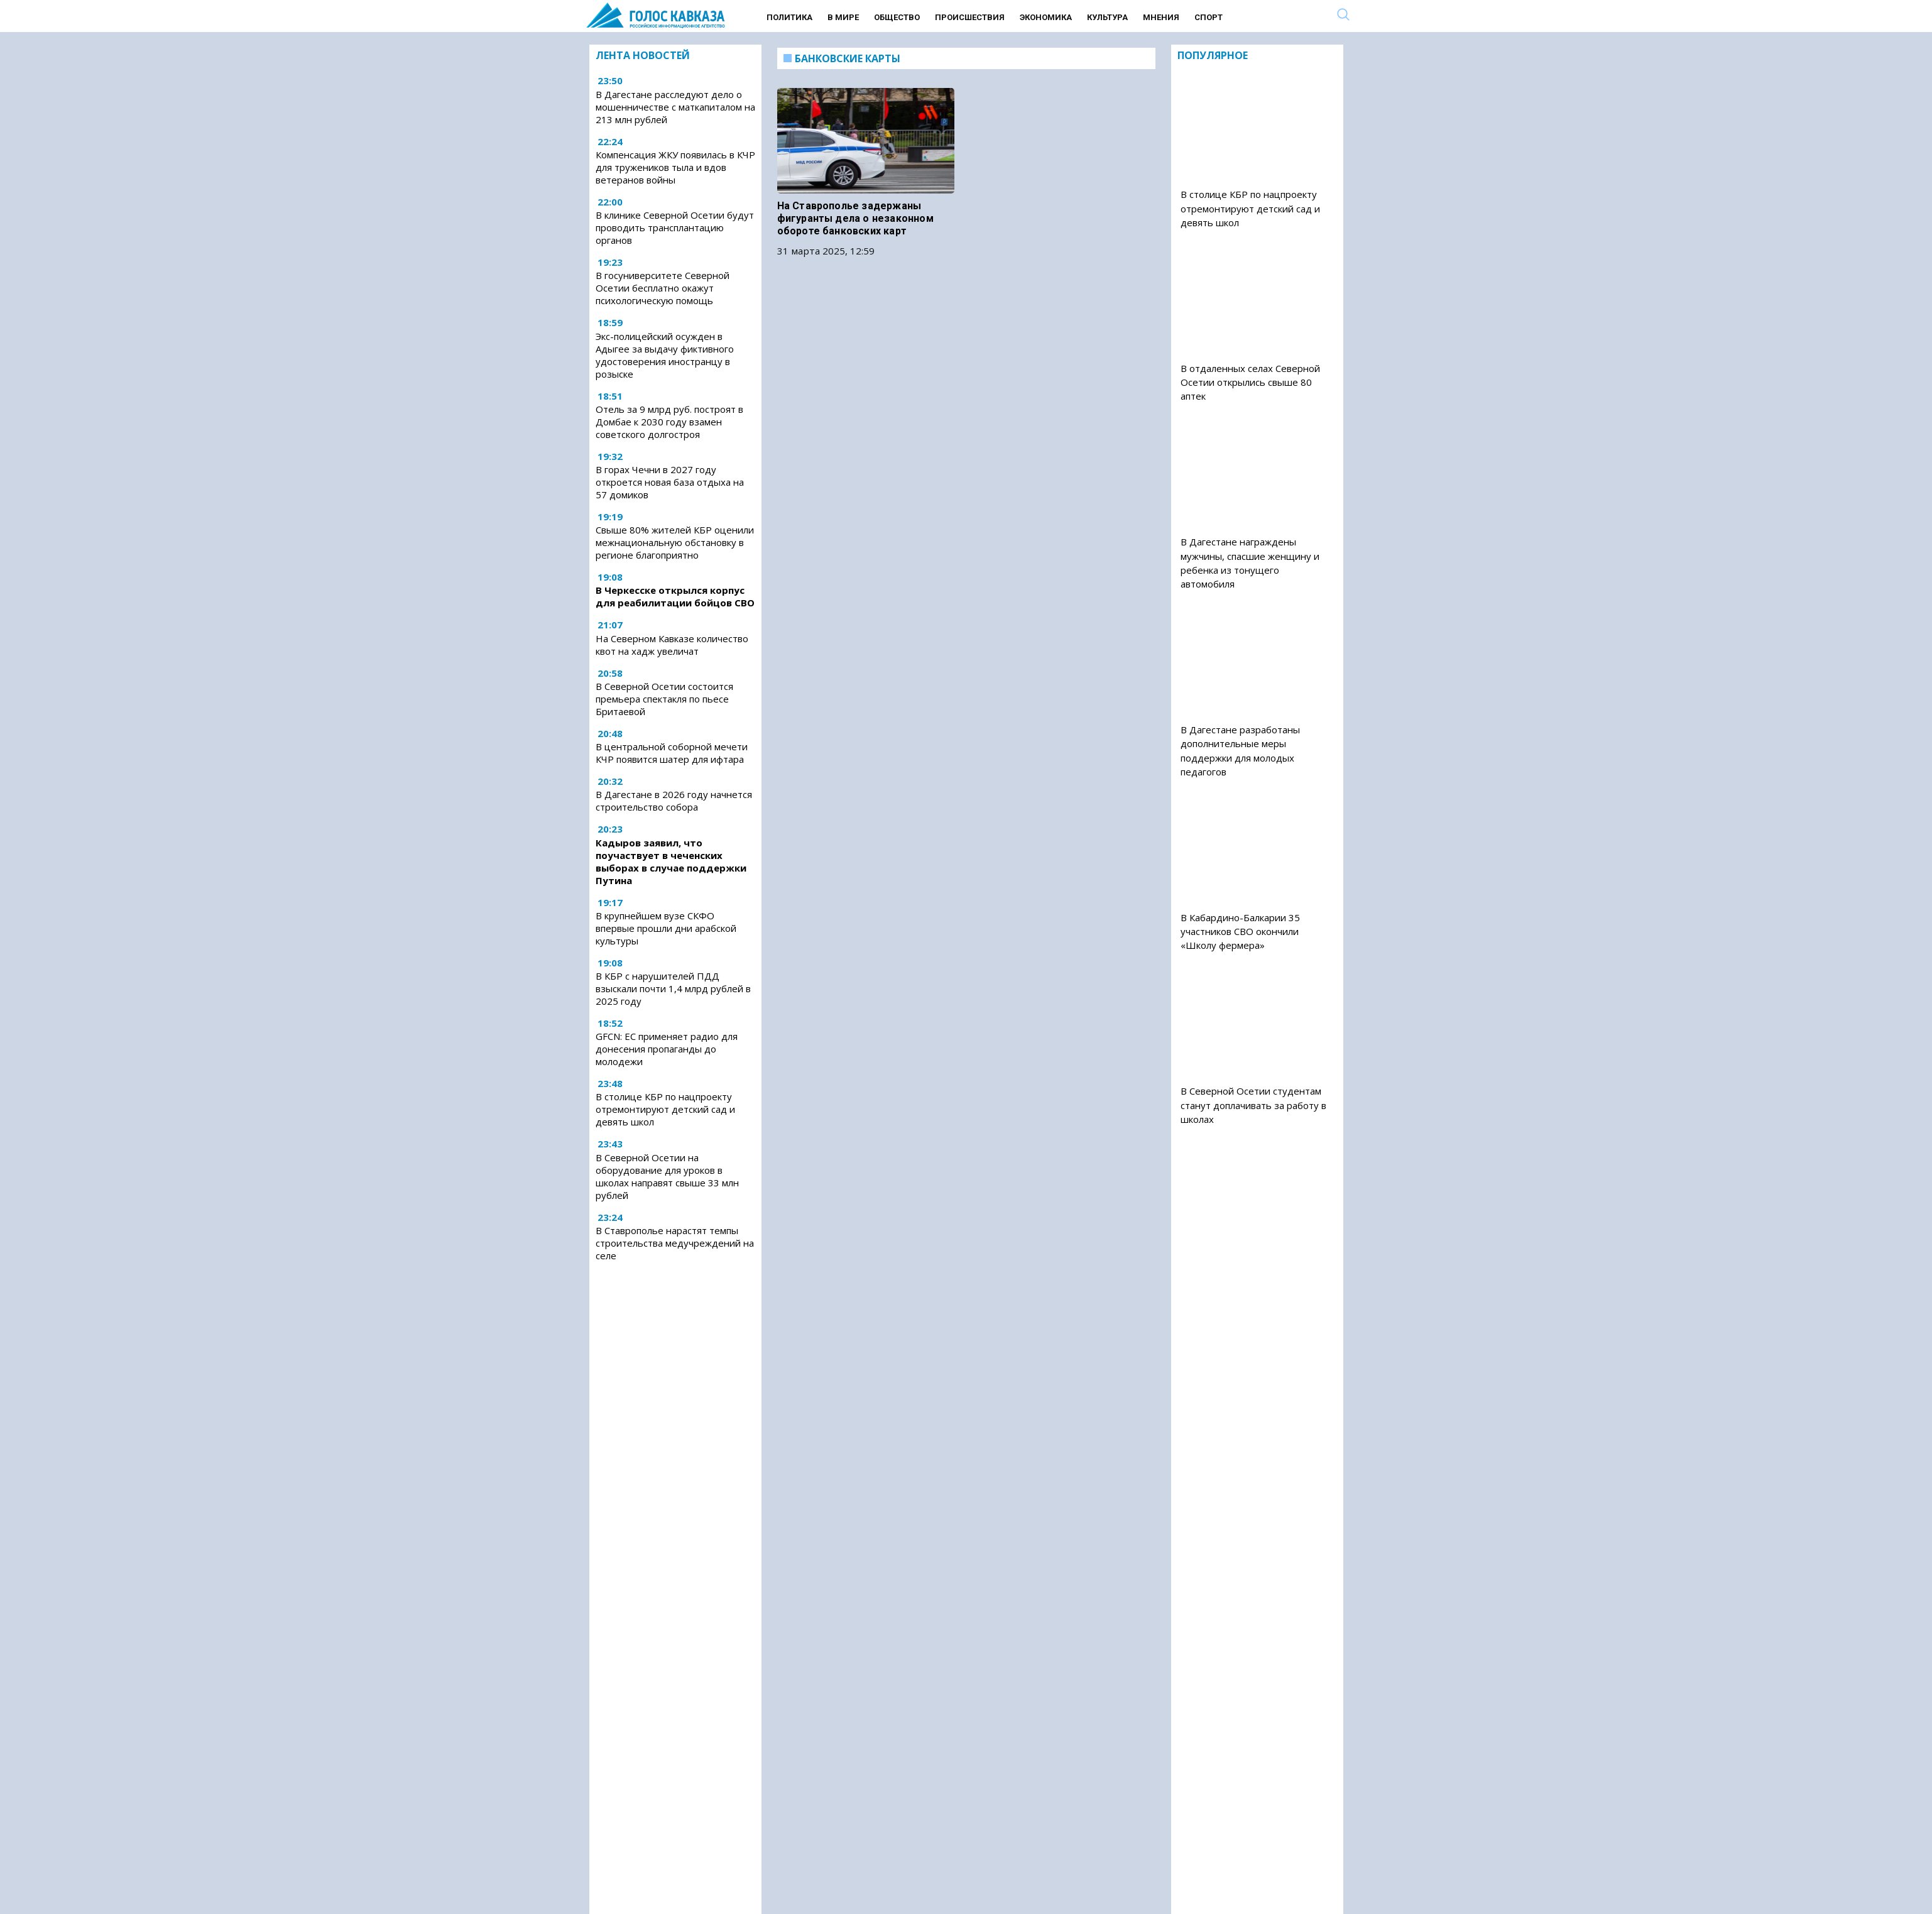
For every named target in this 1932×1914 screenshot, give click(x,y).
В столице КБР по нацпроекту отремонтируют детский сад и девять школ (665, 1109)
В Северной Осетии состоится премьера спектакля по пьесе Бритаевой (664, 699)
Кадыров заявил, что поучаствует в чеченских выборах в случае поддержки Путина (671, 861)
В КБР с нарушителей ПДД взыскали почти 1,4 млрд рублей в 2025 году (673, 988)
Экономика (1046, 17)
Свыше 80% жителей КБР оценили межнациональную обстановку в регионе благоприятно (675, 542)
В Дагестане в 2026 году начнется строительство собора (674, 800)
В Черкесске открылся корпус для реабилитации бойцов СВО (675, 596)
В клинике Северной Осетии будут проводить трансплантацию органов (675, 227)
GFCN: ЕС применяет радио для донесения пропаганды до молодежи (667, 1049)
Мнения (1161, 17)
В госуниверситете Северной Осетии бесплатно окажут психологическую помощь (662, 288)
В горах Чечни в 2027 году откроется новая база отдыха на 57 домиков (670, 482)
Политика (789, 17)
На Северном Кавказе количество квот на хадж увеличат (672, 644)
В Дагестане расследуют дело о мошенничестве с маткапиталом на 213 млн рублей (675, 107)
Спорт (1208, 17)
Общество (897, 17)
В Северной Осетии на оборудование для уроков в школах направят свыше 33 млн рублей (667, 1176)
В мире (843, 17)
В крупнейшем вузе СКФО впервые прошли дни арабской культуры (666, 928)
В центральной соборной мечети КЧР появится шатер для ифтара (672, 752)
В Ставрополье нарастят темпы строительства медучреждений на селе (675, 1243)
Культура (1107, 17)
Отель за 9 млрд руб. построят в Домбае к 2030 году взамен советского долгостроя (669, 421)
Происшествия (970, 17)
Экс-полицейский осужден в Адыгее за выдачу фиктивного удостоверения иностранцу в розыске (665, 355)
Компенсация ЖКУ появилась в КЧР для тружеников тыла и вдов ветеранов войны (675, 167)
